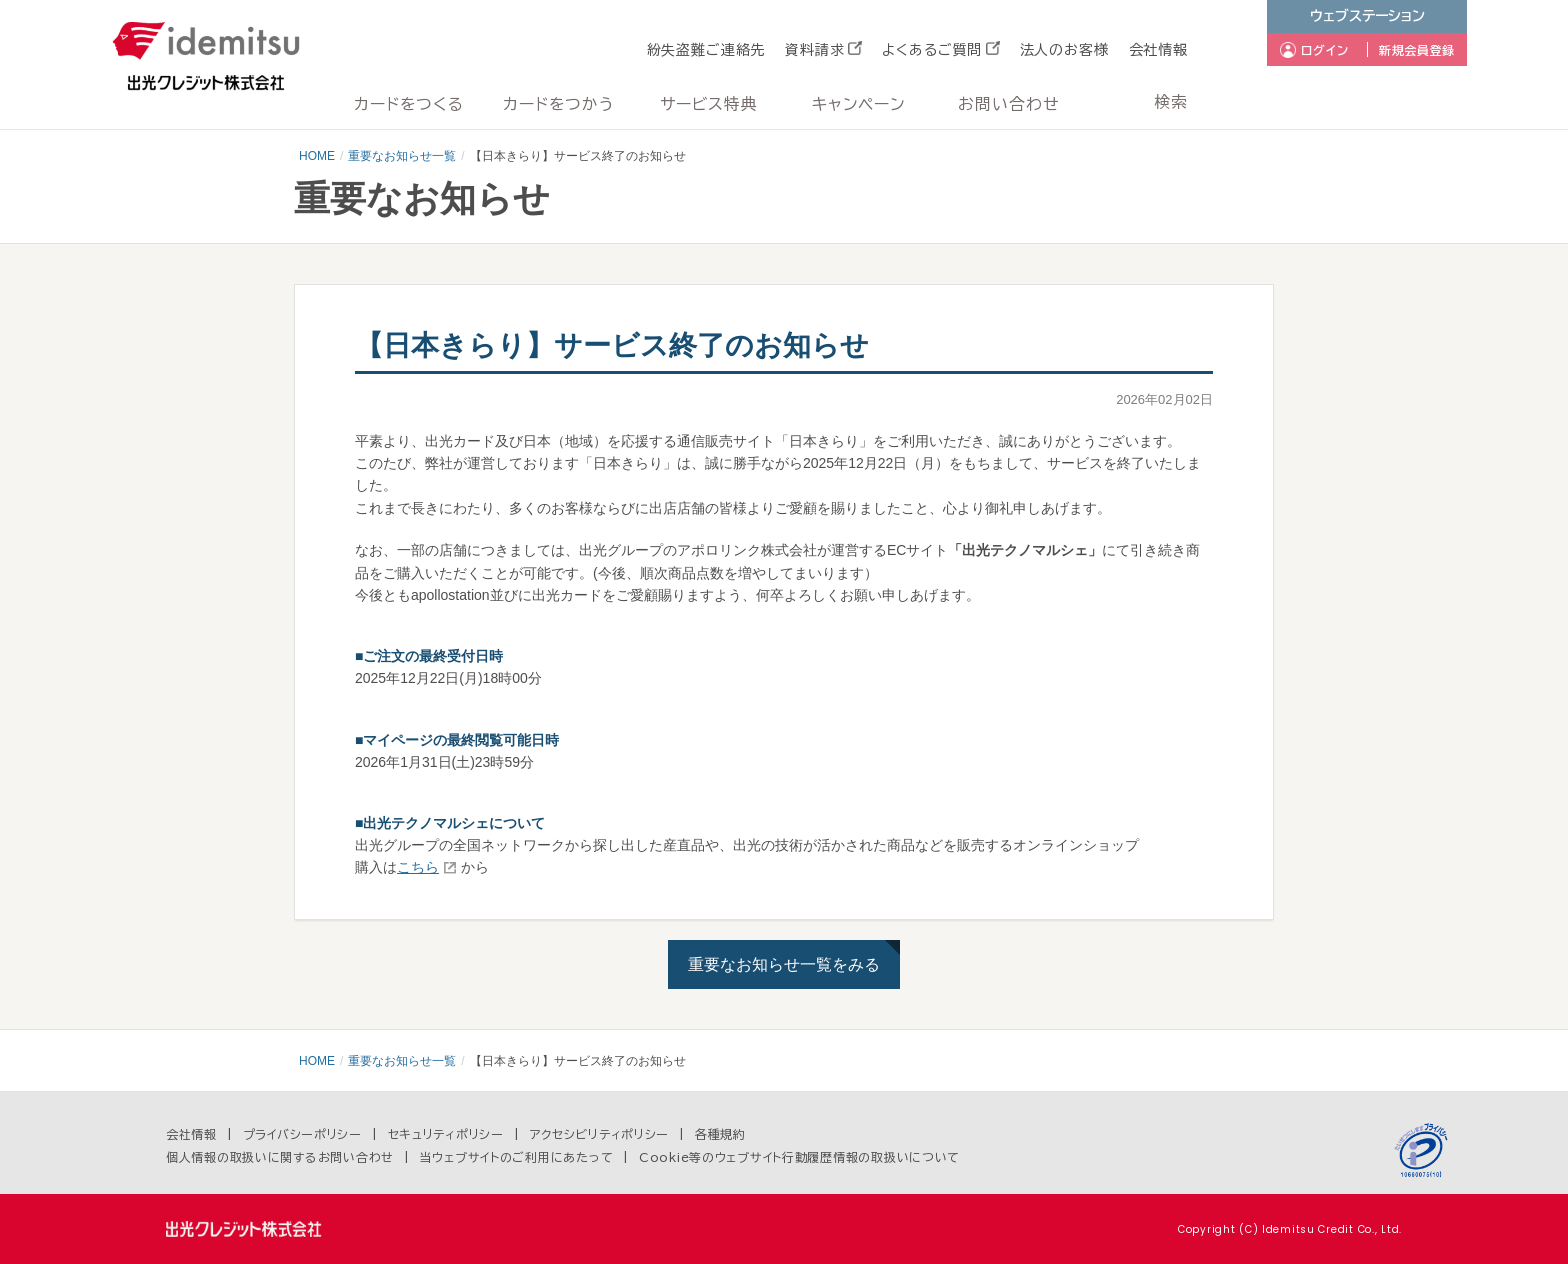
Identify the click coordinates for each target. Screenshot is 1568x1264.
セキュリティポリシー (446, 1134)
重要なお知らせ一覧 (402, 156)
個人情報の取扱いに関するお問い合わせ (280, 1157)
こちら (418, 867)
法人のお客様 (1064, 50)
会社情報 (1158, 50)
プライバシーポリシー (302, 1134)
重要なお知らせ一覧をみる (784, 964)
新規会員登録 (1417, 50)
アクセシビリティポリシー (600, 1134)
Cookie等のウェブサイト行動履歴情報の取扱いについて (799, 1157)
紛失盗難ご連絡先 (706, 50)
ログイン (1325, 50)
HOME (317, 156)
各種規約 (720, 1134)
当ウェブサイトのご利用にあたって (517, 1157)
